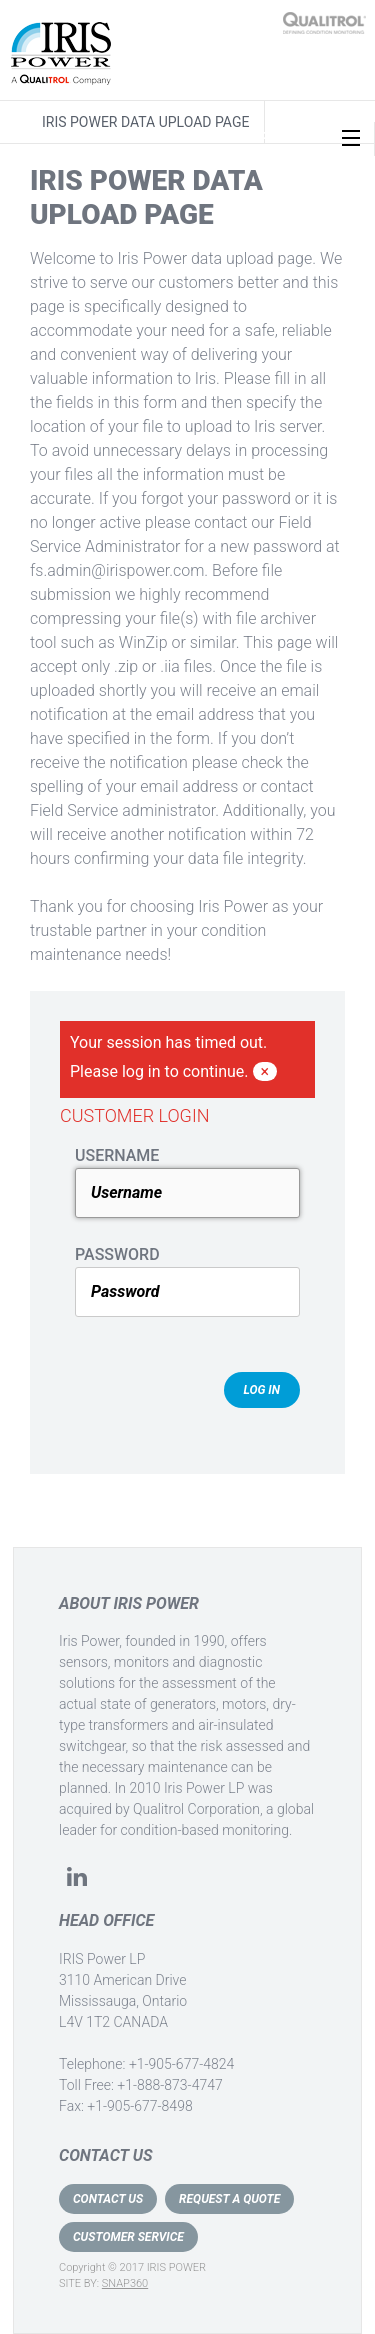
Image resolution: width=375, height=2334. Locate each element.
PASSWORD (117, 1254)
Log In (262, 1390)
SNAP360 (125, 2283)
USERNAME (117, 1155)
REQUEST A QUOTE (229, 2199)
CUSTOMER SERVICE (128, 2237)
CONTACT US (108, 2199)
